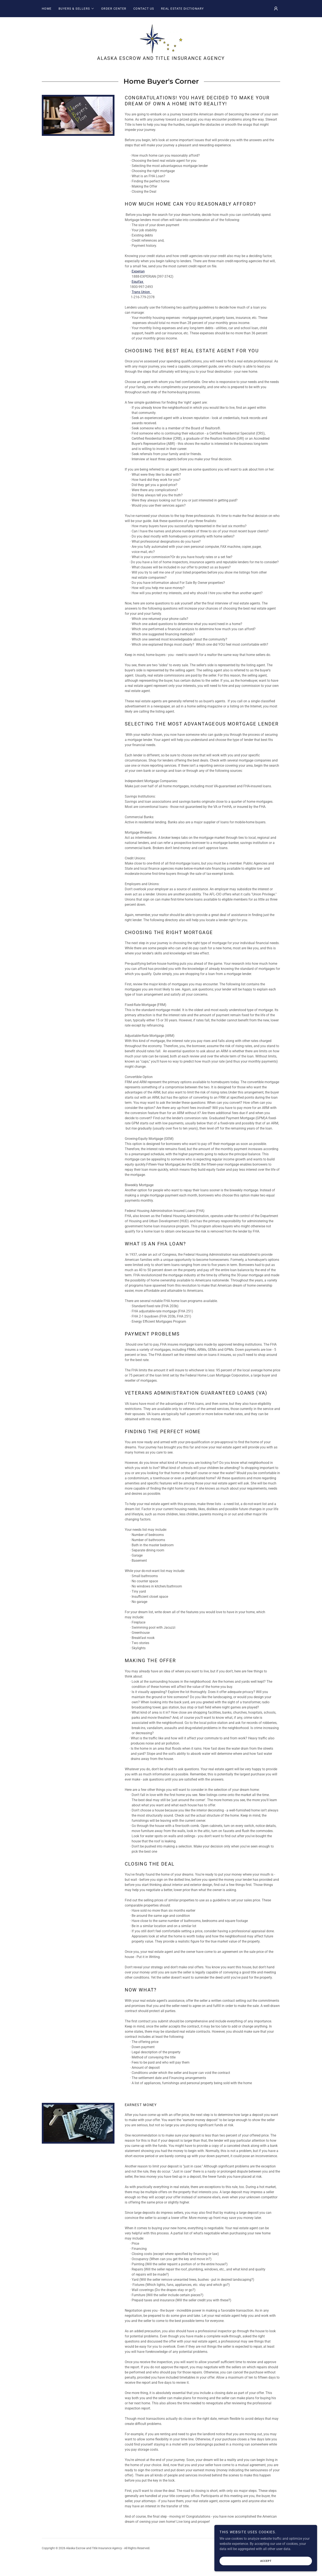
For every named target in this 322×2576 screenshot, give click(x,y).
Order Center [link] (113, 8)
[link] (161, 46)
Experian (138, 287)
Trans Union (142, 308)
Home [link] (47, 8)
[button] (76, 8)
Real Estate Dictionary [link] (182, 8)
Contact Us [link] (143, 8)
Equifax (138, 297)
